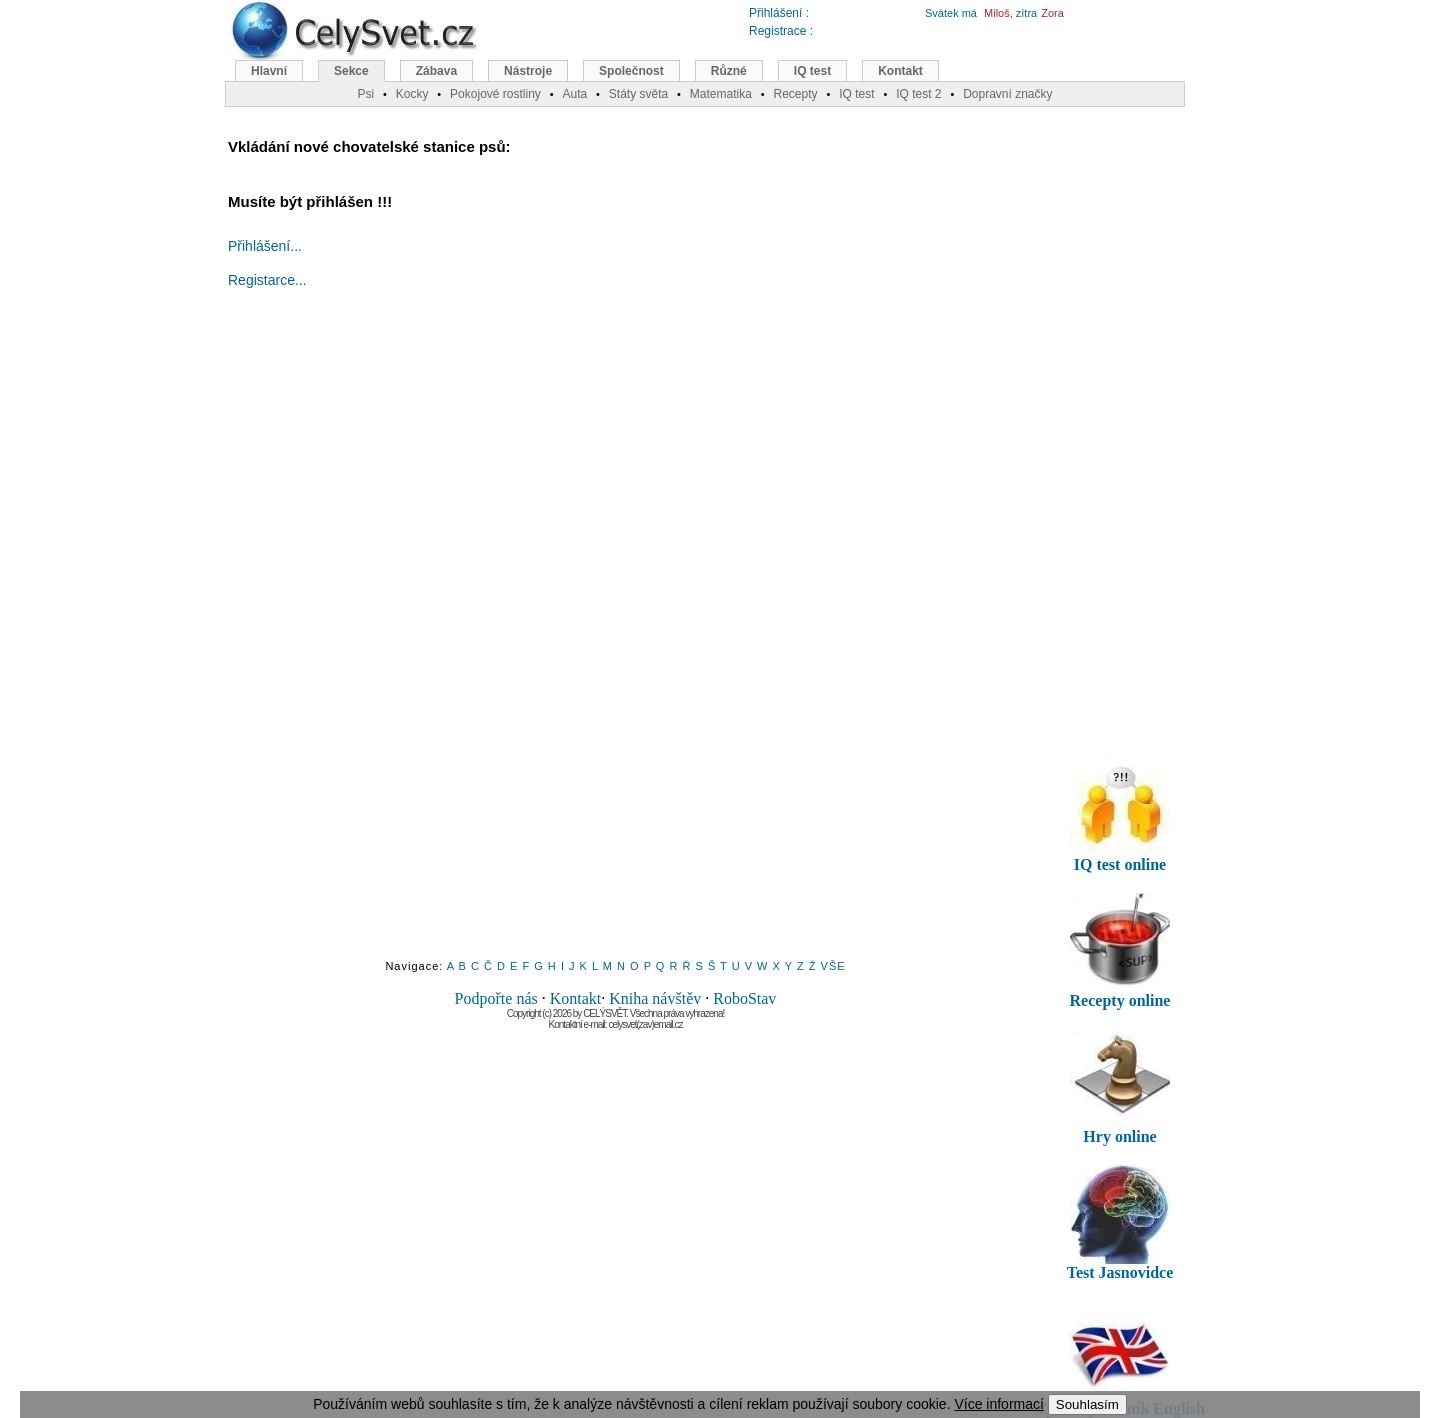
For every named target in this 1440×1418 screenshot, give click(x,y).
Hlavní (269, 71)
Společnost (631, 71)
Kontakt (576, 998)
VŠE (833, 966)
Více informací (998, 1404)
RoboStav (744, 998)
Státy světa (638, 94)
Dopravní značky (1007, 94)
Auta (574, 94)
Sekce (351, 71)
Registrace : (781, 31)
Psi (365, 94)
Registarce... (267, 280)
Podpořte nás (496, 998)
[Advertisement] (616, 642)
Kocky (412, 94)
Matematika (721, 94)
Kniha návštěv (655, 998)
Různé (729, 71)
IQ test (812, 71)
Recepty (795, 94)
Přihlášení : (779, 13)
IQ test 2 (918, 94)
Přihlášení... (265, 246)
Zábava (436, 71)
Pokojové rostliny (495, 94)
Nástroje (528, 71)
